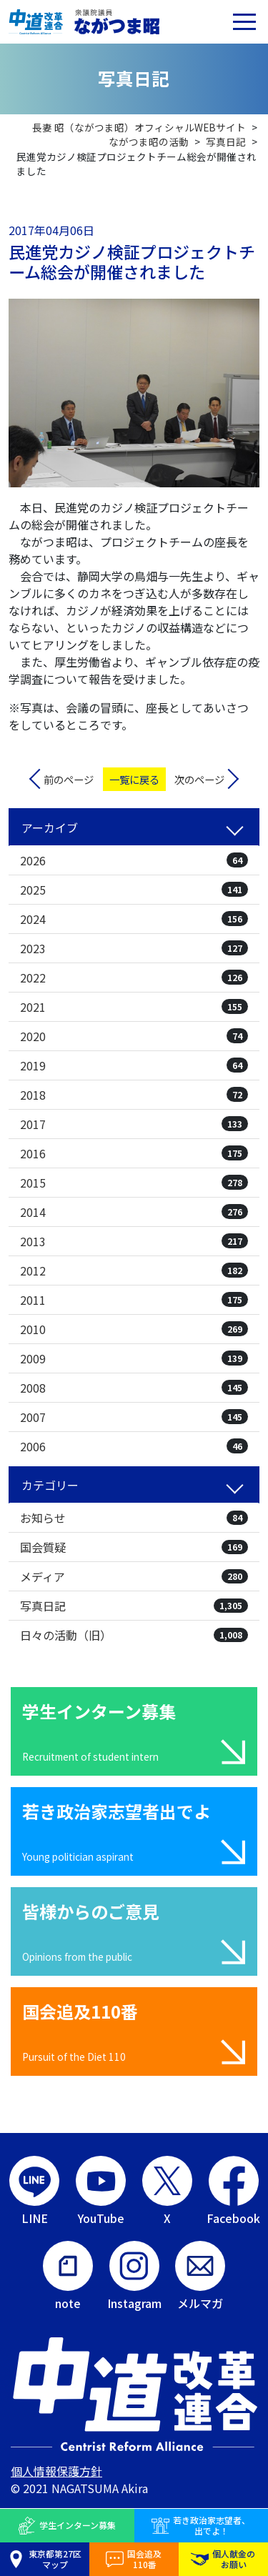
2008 (134, 1387)
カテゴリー (50, 1484)
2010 (134, 1329)
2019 (134, 1065)
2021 (134, 1006)
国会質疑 (134, 1547)
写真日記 (134, 1605)
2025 (134, 889)
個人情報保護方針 (56, 2471)
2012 (134, 1270)
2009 (134, 1358)
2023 (134, 948)
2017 (134, 1124)
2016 (134, 1153)
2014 (134, 1211)
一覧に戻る (134, 779)
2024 (134, 919)
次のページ (199, 779)
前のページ (69, 779)
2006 (134, 1446)
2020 (134, 1036)
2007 (134, 1417)
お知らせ (134, 1517)
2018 (134, 1094)
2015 (134, 1182)
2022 (134, 977)
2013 (134, 1241)
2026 (134, 860)
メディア (134, 1576)
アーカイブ (49, 827)
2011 (134, 1299)
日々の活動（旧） (134, 1634)
